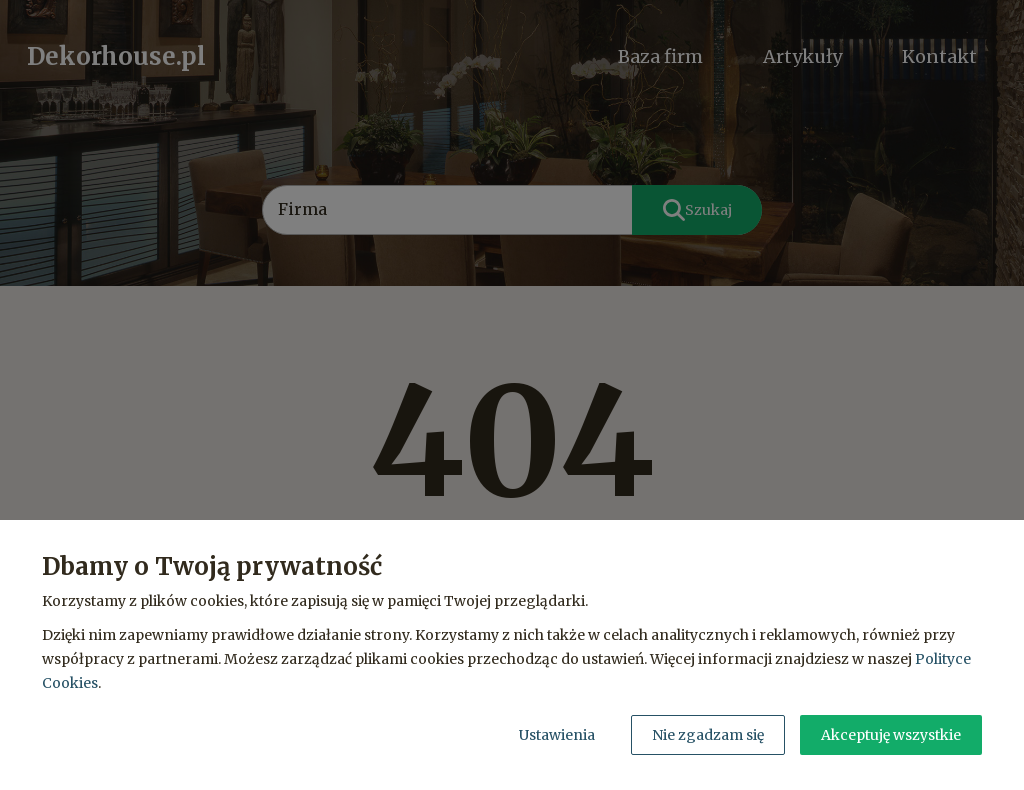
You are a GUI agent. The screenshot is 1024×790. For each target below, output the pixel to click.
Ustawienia (557, 735)
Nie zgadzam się (708, 735)
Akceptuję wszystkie (891, 735)
